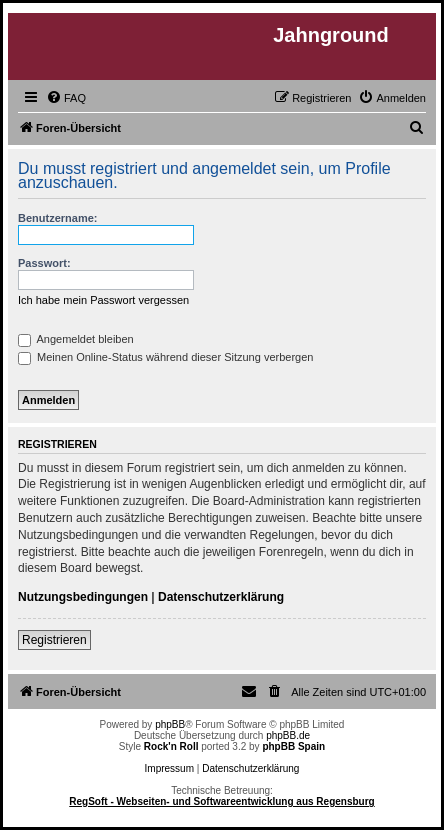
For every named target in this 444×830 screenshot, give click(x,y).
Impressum (169, 768)
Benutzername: (57, 218)
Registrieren (54, 640)
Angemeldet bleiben (76, 339)
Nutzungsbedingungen (83, 597)
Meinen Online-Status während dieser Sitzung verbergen (165, 357)
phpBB (170, 724)
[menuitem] (66, 98)
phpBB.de (288, 735)
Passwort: (44, 263)
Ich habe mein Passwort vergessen (103, 300)
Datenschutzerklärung (221, 597)
